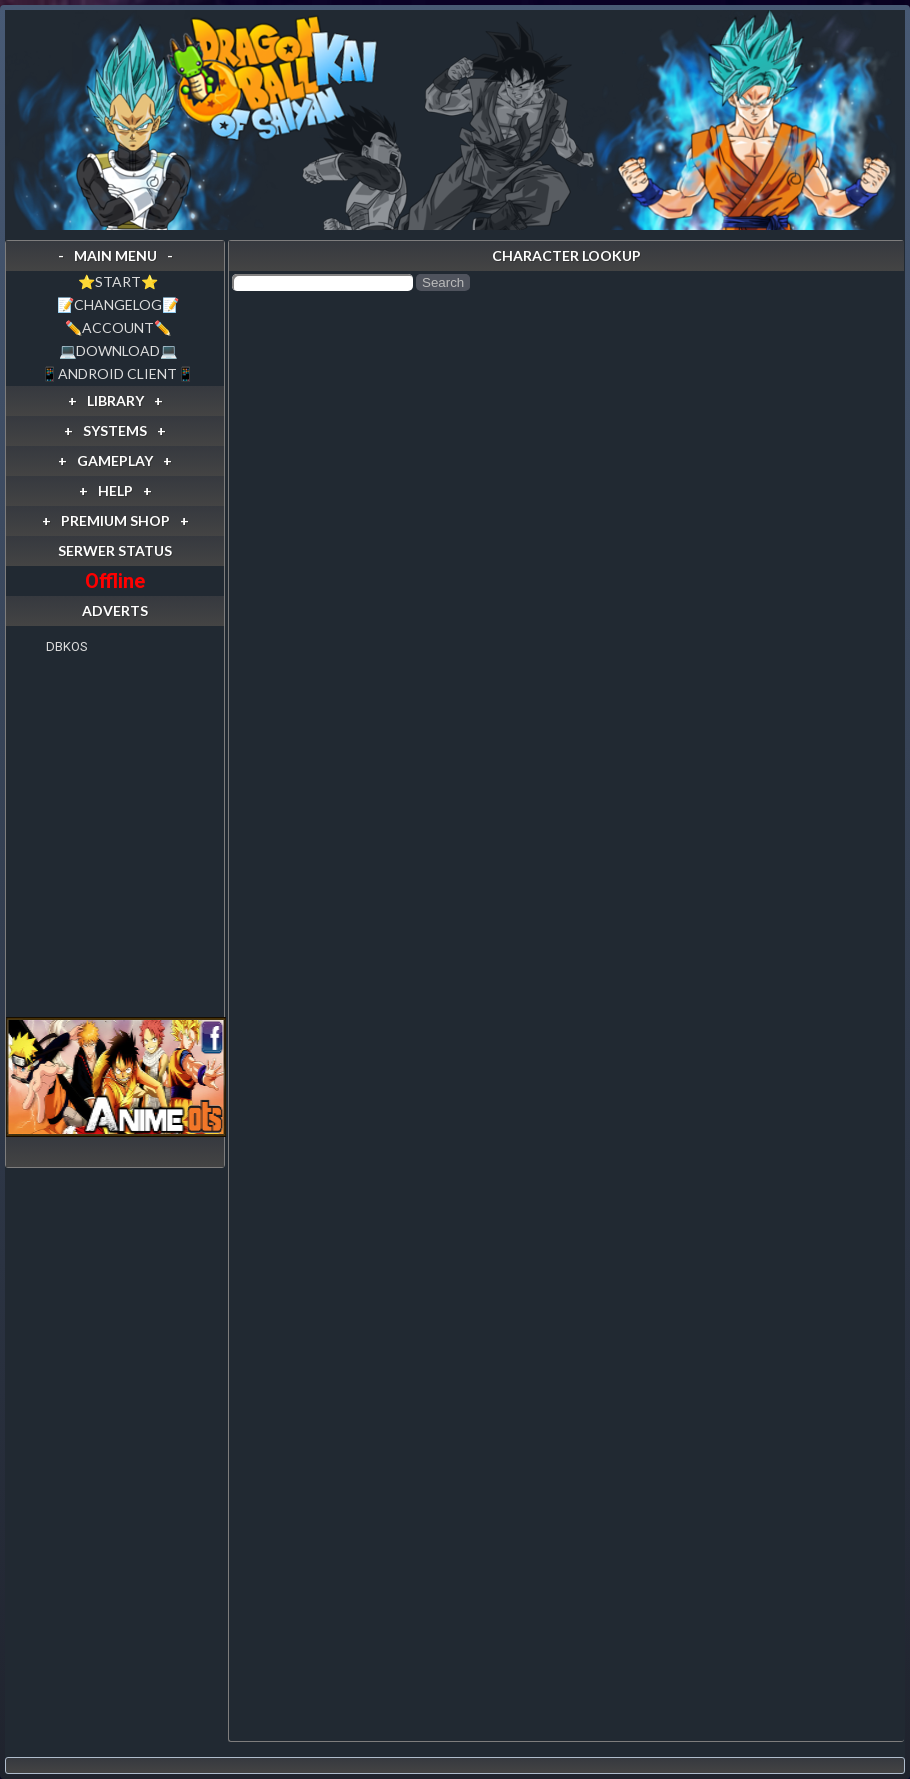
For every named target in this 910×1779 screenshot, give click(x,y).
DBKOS (67, 646)
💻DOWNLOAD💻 (118, 350)
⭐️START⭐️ (118, 281)
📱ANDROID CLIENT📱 (117, 373)
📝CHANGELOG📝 (118, 304)
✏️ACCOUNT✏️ (118, 327)
